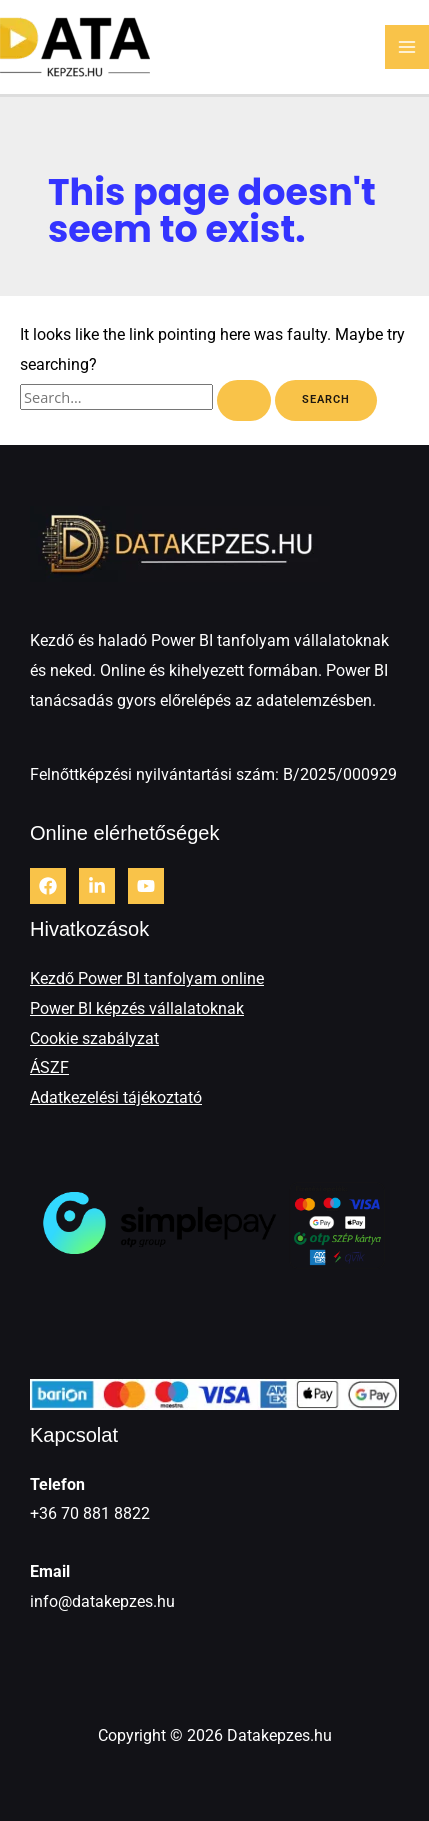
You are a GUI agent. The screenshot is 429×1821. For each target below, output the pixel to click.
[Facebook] (48, 886)
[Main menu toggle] (407, 47)
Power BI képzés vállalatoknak (137, 1008)
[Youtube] (146, 886)
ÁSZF (49, 1067)
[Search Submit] (244, 400)
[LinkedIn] (97, 886)
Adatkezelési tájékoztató (116, 1097)
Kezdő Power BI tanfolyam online (147, 978)
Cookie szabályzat (94, 1038)
